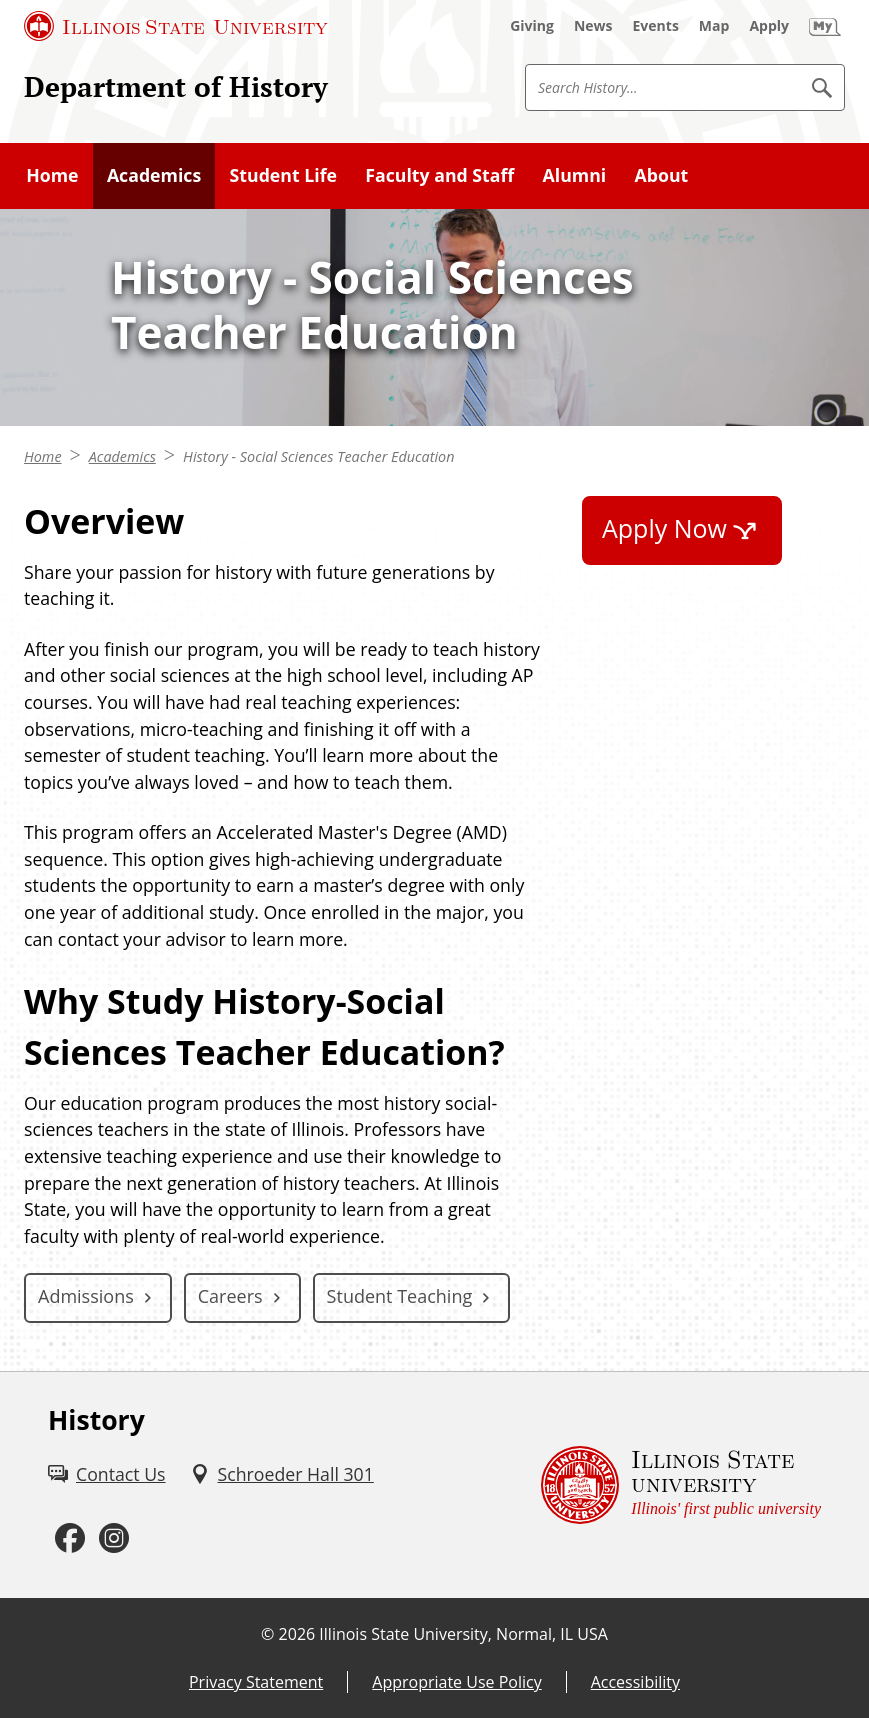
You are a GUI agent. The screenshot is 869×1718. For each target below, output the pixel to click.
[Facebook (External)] (70, 1538)
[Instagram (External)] (114, 1538)
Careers (230, 1296)
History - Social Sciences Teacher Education (318, 456)
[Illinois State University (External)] (176, 26)
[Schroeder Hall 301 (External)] (282, 1474)
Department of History (176, 86)
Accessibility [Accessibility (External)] (635, 1682)
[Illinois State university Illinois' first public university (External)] (681, 1485)
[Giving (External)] (532, 26)
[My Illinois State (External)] (825, 26)
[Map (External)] (714, 26)
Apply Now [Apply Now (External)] (664, 528)
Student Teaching (400, 1296)
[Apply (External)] (769, 26)
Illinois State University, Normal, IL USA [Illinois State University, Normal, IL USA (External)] (463, 1634)
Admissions (86, 1296)
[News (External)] (593, 26)
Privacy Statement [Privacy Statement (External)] (256, 1682)
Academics (122, 456)
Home (43, 456)
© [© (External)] (267, 1634)
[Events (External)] (656, 26)
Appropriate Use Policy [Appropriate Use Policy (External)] (456, 1682)
